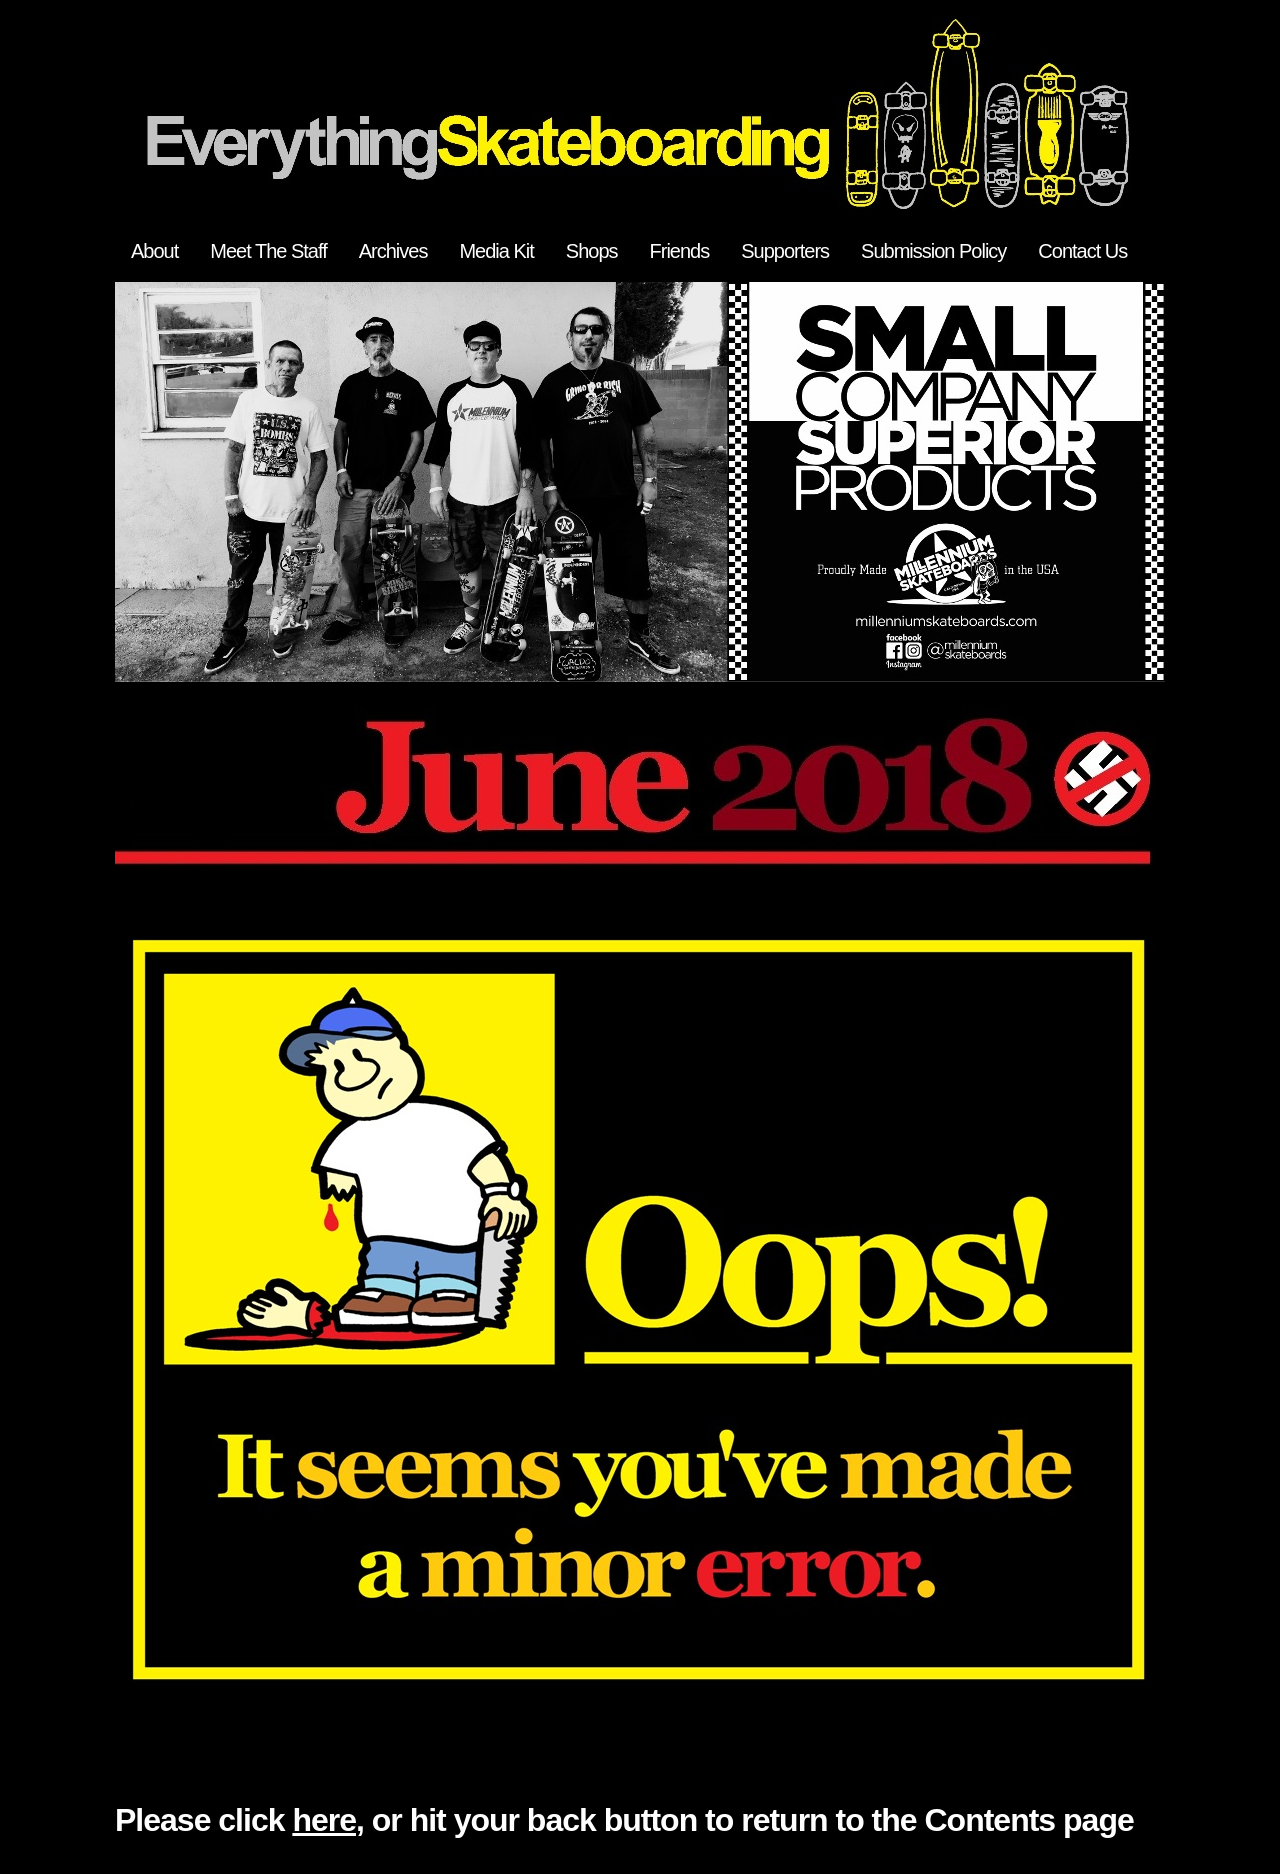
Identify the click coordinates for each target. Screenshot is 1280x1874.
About (154, 251)
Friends (680, 251)
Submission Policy (933, 251)
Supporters (785, 251)
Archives (393, 251)
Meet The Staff (268, 251)
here (324, 1820)
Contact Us (1082, 251)
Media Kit (496, 251)
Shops (592, 251)
